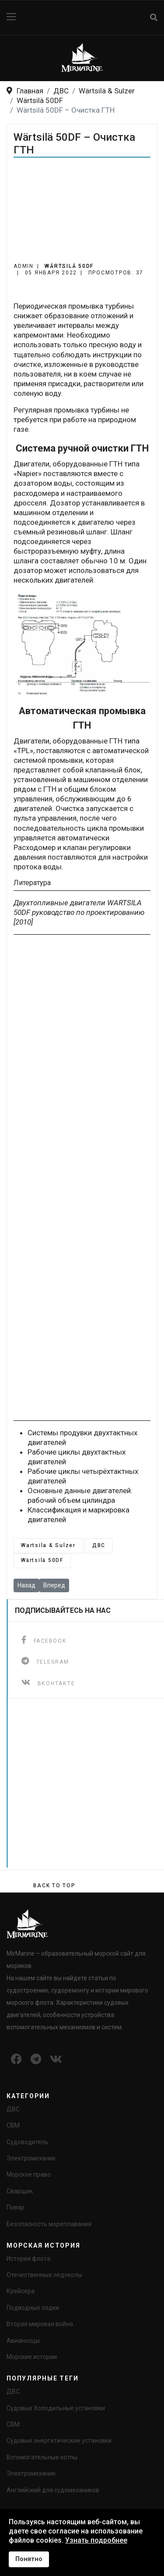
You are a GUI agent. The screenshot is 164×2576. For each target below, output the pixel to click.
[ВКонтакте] (48, 1682)
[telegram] (45, 1661)
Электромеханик (31, 2158)
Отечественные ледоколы (44, 2274)
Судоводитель (28, 2141)
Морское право (29, 2174)
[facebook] (43, 1640)
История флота (28, 2258)
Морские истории (32, 2356)
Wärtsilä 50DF (69, 266)
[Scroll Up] (54, 1885)
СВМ (13, 2125)
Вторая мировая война (40, 2323)
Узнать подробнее (96, 2540)
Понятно (28, 2559)
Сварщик (20, 2191)
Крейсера (21, 2291)
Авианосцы (23, 2340)
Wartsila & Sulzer (48, 1545)
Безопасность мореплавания (49, 2223)
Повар (15, 2207)
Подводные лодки (33, 2307)
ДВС (98, 1545)
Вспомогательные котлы (42, 2457)
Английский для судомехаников (53, 2490)
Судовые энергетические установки (59, 2440)
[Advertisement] (82, 215)
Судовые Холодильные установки (56, 2408)
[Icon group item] (16, 2060)
